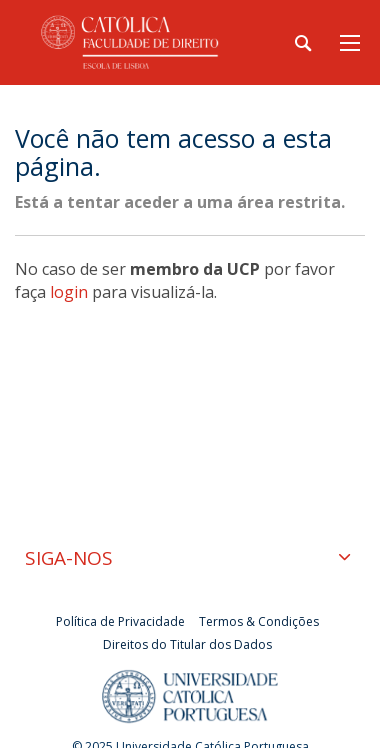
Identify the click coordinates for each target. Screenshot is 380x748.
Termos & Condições (259, 621)
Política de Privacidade (120, 621)
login (69, 292)
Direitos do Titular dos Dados (187, 644)
